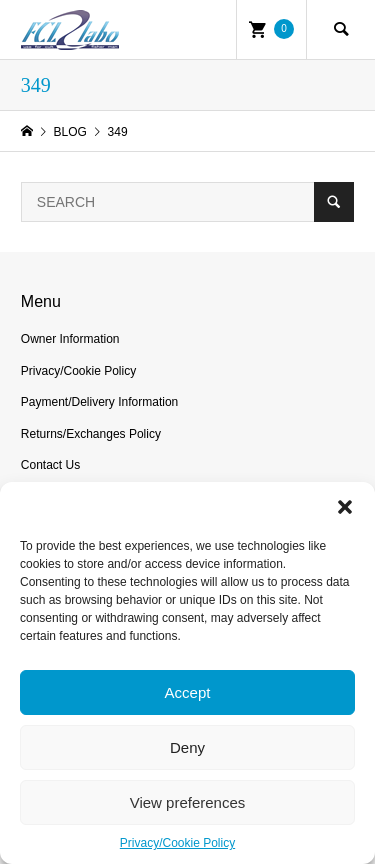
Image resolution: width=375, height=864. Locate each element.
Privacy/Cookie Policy (177, 843)
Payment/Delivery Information (99, 402)
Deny (187, 747)
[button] (345, 507)
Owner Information (70, 339)
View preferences (188, 802)
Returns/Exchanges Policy (91, 434)
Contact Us (50, 465)
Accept (188, 692)
